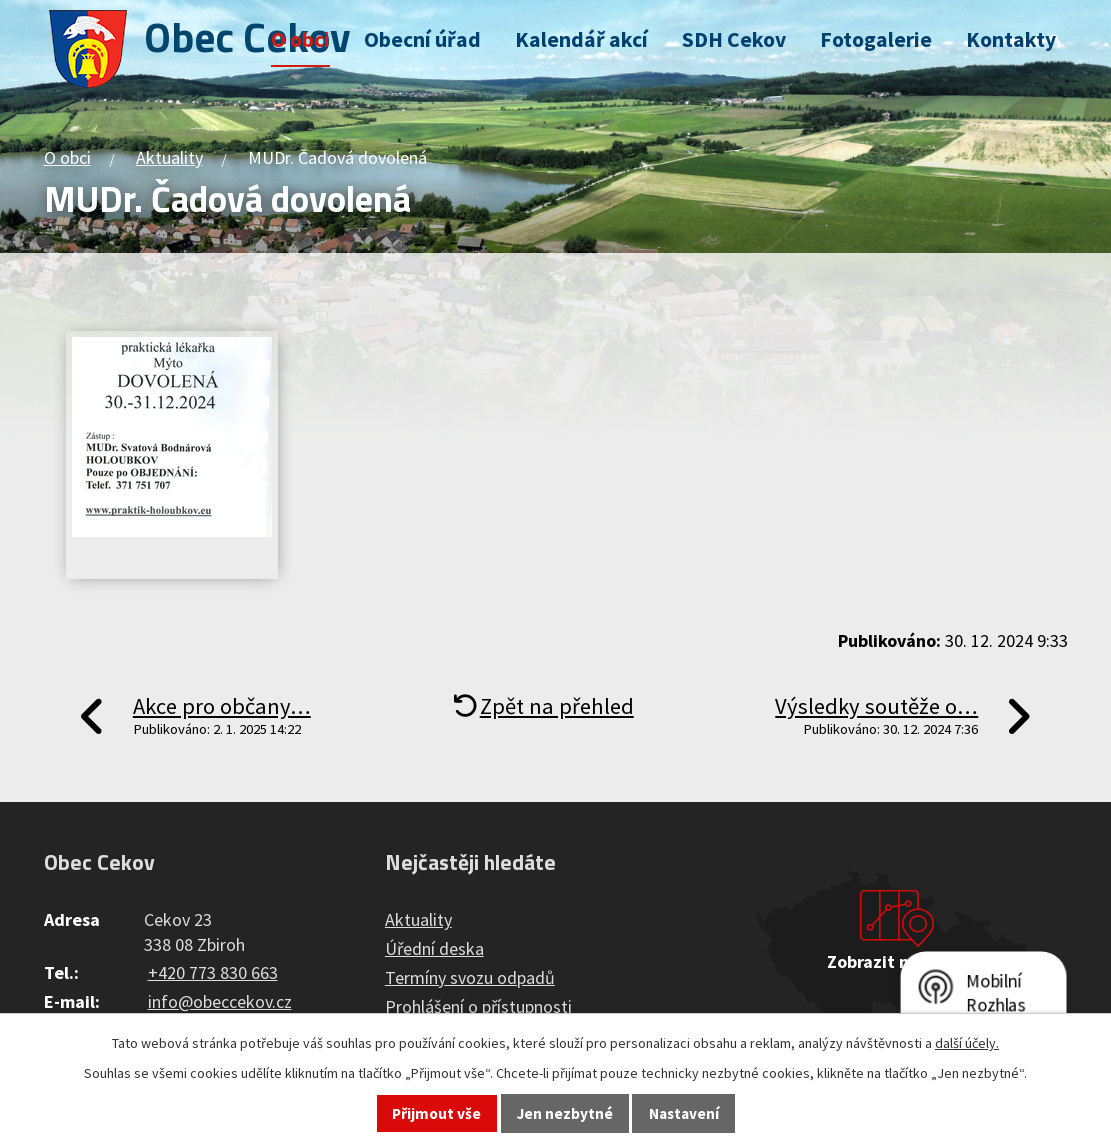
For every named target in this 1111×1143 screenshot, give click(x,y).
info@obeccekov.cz (220, 1001)
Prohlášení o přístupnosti (478, 1006)
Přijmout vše (436, 1113)
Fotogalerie (876, 39)
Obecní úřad (422, 39)
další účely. (967, 1043)
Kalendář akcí (581, 39)
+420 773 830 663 (213, 972)
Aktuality (169, 157)
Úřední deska (434, 948)
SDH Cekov (734, 39)
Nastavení (684, 1113)
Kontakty (1011, 39)
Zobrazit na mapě (897, 961)
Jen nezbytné (565, 1113)
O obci (300, 39)
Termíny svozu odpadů (470, 977)
